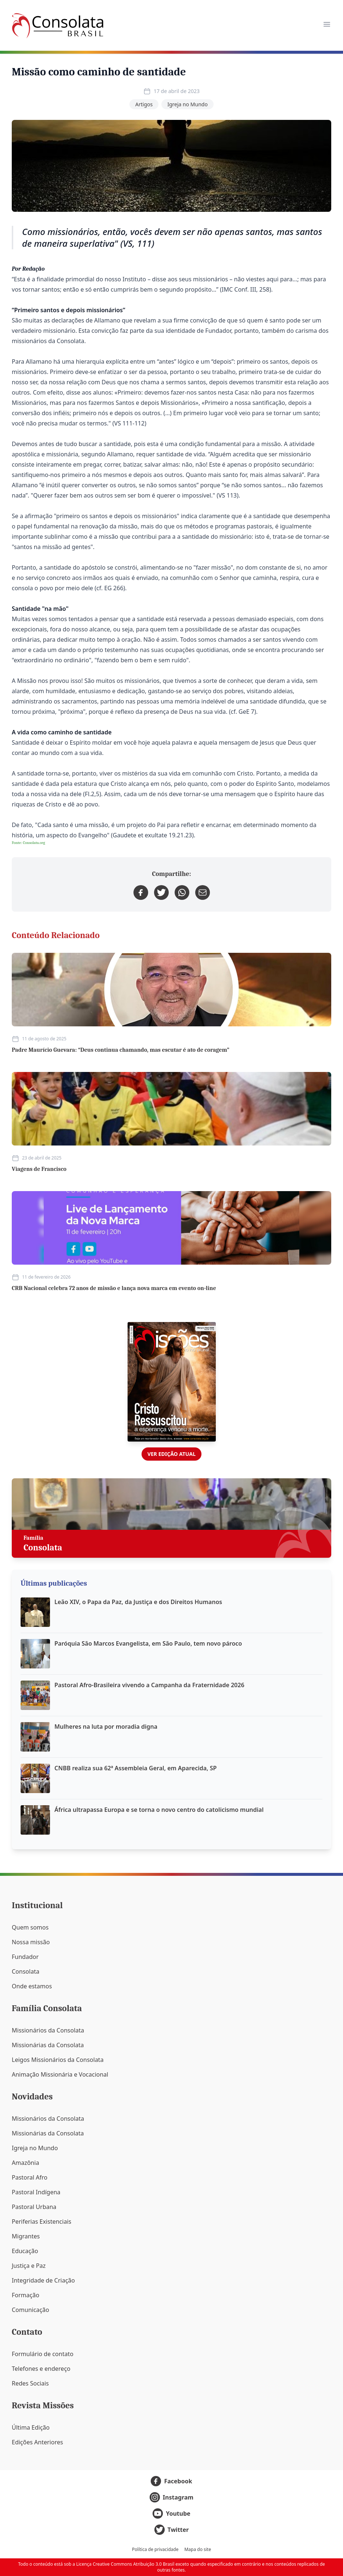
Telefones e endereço (41, 2369)
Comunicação (30, 2310)
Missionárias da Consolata (48, 2045)
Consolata (25, 1971)
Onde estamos (32, 1986)
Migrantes (26, 2236)
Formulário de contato (43, 2354)
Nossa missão (31, 1942)
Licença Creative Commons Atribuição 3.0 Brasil (125, 2564)
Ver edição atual (171, 1453)
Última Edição (31, 2427)
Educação (25, 2251)
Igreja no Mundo (187, 104)
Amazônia (25, 2163)
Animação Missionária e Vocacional (60, 2074)
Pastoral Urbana (34, 2207)
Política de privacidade (155, 2549)
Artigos (144, 104)
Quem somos (30, 1927)
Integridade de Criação (43, 2280)
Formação (25, 2295)
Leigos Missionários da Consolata (58, 2060)
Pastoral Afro (29, 2177)
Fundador (25, 1957)
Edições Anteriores (37, 2442)
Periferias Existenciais (41, 2221)
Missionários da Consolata (48, 2030)
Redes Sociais (30, 2383)
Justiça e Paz (29, 2266)
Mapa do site (197, 2549)
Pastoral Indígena (36, 2192)
